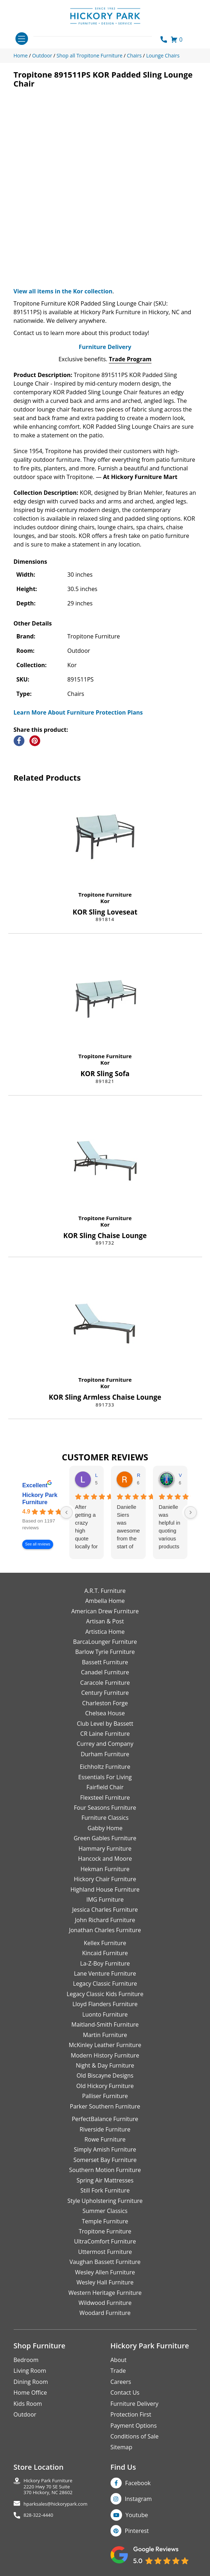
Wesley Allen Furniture (105, 2272)
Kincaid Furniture (105, 1953)
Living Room (30, 2370)
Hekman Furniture (104, 1869)
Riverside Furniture (105, 2129)
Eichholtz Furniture (105, 1766)
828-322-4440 (38, 2515)
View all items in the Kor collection (63, 291)
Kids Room (28, 2403)
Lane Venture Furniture (105, 1973)
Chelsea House (105, 1713)
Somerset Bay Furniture (104, 2159)
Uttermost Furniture (105, 2251)
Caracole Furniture (105, 1682)
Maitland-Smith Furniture (105, 2024)
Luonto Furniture (105, 2014)
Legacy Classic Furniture (105, 1983)
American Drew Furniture (105, 1611)
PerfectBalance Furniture (105, 2118)
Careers (121, 2381)
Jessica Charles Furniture (105, 1909)
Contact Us (125, 2392)
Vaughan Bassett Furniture (104, 2261)
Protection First (131, 2414)
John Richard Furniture (105, 1920)
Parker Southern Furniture (105, 2106)
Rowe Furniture (105, 2139)
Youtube (137, 2515)
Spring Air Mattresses (105, 2180)
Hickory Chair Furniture (105, 1879)
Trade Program (130, 359)
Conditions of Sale (135, 2436)
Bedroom (26, 2359)
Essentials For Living (105, 1777)
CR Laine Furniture (105, 1733)
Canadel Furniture (105, 1672)
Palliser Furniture (105, 2096)
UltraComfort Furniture (105, 2241)
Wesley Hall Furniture (105, 2282)
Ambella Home (105, 1600)
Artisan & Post (105, 1621)
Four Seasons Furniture (105, 1807)
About (119, 2359)
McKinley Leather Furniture (105, 2045)
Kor (104, 901)
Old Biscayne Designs (104, 2075)
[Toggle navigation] (21, 38)
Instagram (138, 2499)
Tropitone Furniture (105, 894)
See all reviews (37, 1544)
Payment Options (134, 2425)
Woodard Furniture (105, 2312)
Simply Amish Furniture (105, 2149)
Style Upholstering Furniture (105, 2200)
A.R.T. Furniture (105, 1590)
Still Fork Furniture (105, 2190)
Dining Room (31, 2381)
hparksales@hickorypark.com (56, 2504)
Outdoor (25, 2414)
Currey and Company (105, 1743)
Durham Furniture (105, 1754)
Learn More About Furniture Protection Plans (78, 712)
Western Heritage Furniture (105, 2292)
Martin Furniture (105, 2034)
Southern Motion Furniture (105, 2169)
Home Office (30, 2392)
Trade (118, 2370)
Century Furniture (105, 1692)
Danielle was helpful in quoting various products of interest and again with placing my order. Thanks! (170, 1527)
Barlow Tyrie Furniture (105, 1651)
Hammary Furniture (105, 1848)
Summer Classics (105, 2210)
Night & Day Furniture (105, 2065)
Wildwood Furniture (105, 2302)
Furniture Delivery (105, 347)
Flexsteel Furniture (105, 1797)
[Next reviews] (191, 1512)
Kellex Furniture (105, 1943)
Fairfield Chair (105, 1787)
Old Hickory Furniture (105, 2085)
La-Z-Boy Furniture (105, 1963)
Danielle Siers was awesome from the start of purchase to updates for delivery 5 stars (128, 1527)
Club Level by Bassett (105, 1723)
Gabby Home (105, 1828)
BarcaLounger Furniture (105, 1641)
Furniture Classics (105, 1817)
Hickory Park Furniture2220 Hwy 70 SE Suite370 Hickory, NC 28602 (48, 2487)
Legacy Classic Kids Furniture (105, 1994)
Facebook (138, 2483)
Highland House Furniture (105, 1889)
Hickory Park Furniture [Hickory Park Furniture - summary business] (39, 1498)
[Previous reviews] (66, 1512)
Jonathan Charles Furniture (105, 1930)
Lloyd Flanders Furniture (105, 2004)
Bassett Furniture (105, 1662)
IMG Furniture (104, 1899)
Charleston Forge (105, 1703)
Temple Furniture (105, 2221)
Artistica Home (105, 1631)
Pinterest (137, 2531)
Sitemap (121, 2447)
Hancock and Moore (105, 1858)
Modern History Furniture (105, 2055)
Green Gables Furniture (105, 1838)
